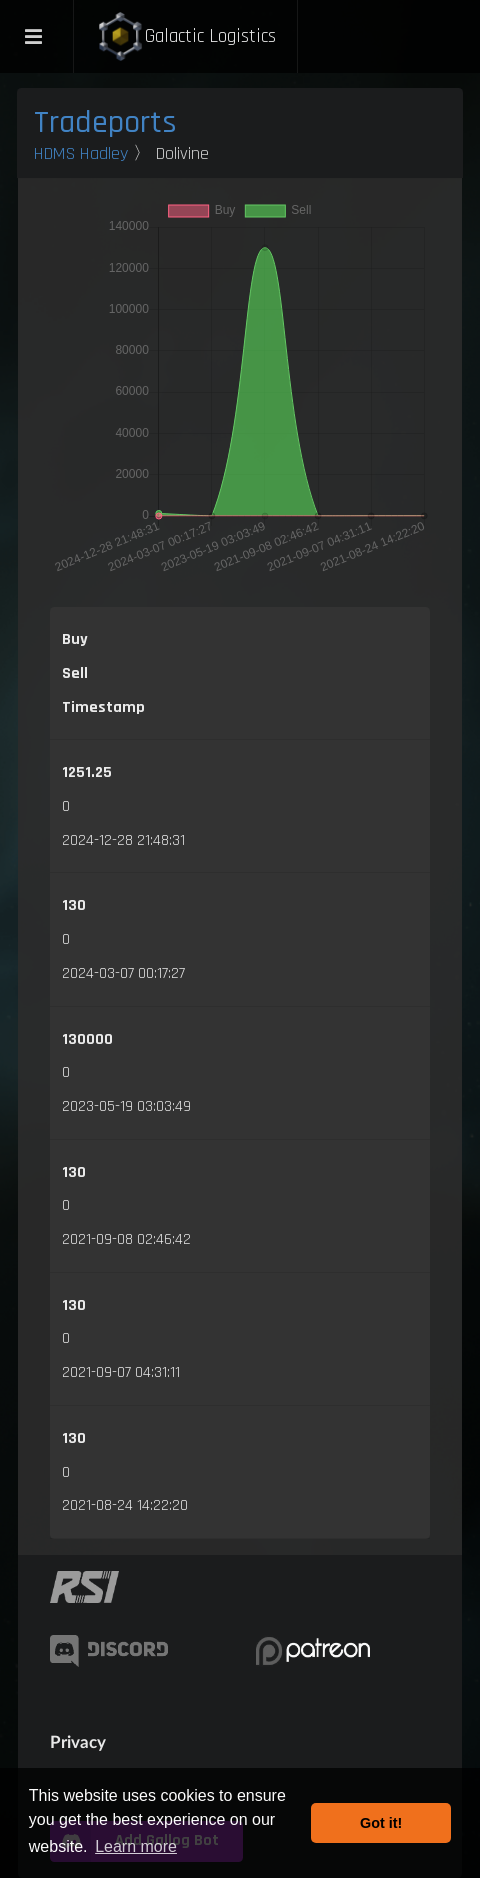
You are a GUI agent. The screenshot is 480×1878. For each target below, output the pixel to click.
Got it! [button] (381, 1823)
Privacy (78, 1741)
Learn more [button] (136, 1846)
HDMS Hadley (81, 153)
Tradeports (105, 122)
